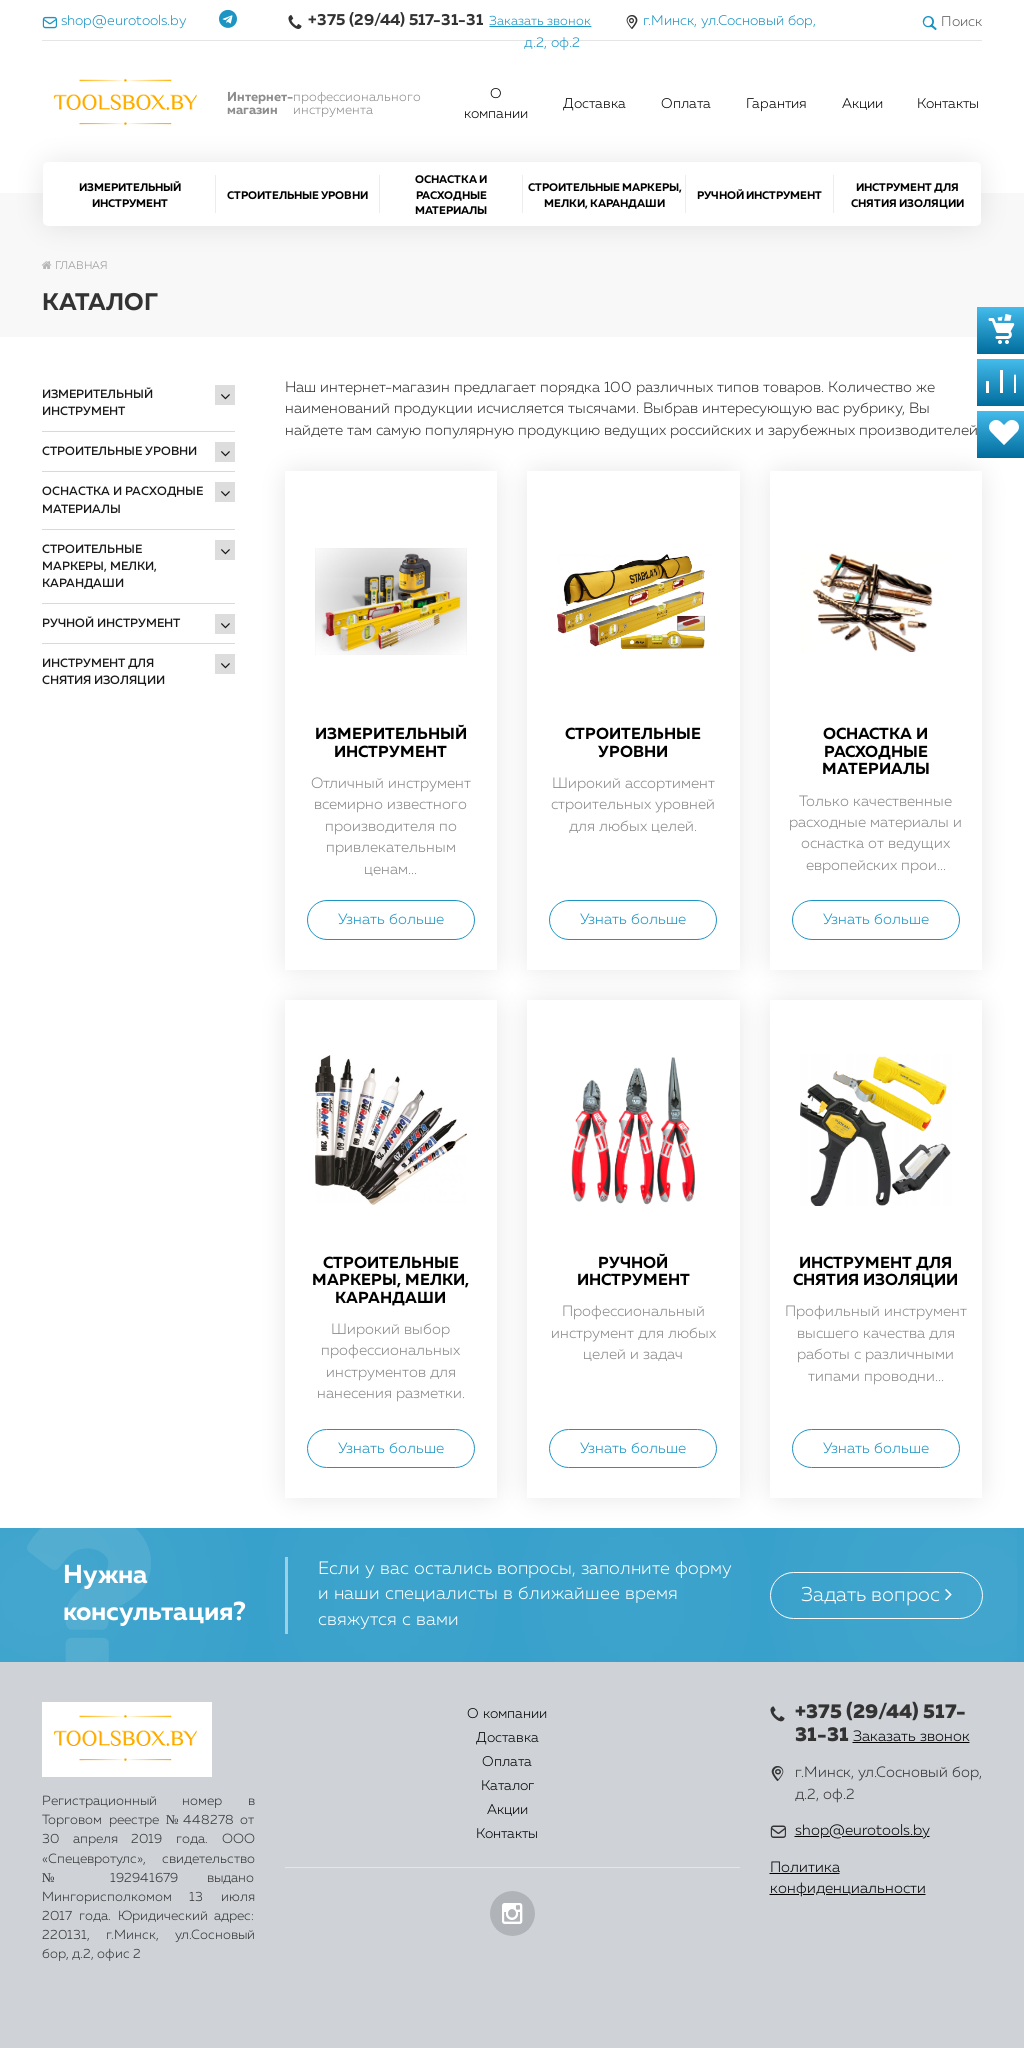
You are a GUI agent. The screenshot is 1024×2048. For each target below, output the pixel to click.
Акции (862, 104)
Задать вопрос (876, 1594)
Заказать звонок (540, 21)
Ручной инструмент (759, 195)
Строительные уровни (297, 195)
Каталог (554, 1726)
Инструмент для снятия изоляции (907, 195)
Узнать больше (391, 919)
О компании (496, 104)
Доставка (594, 104)
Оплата (686, 104)
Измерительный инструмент (130, 195)
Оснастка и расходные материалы (451, 195)
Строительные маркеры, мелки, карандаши (605, 195)
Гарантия (776, 104)
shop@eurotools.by (862, 1830)
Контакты (948, 104)
